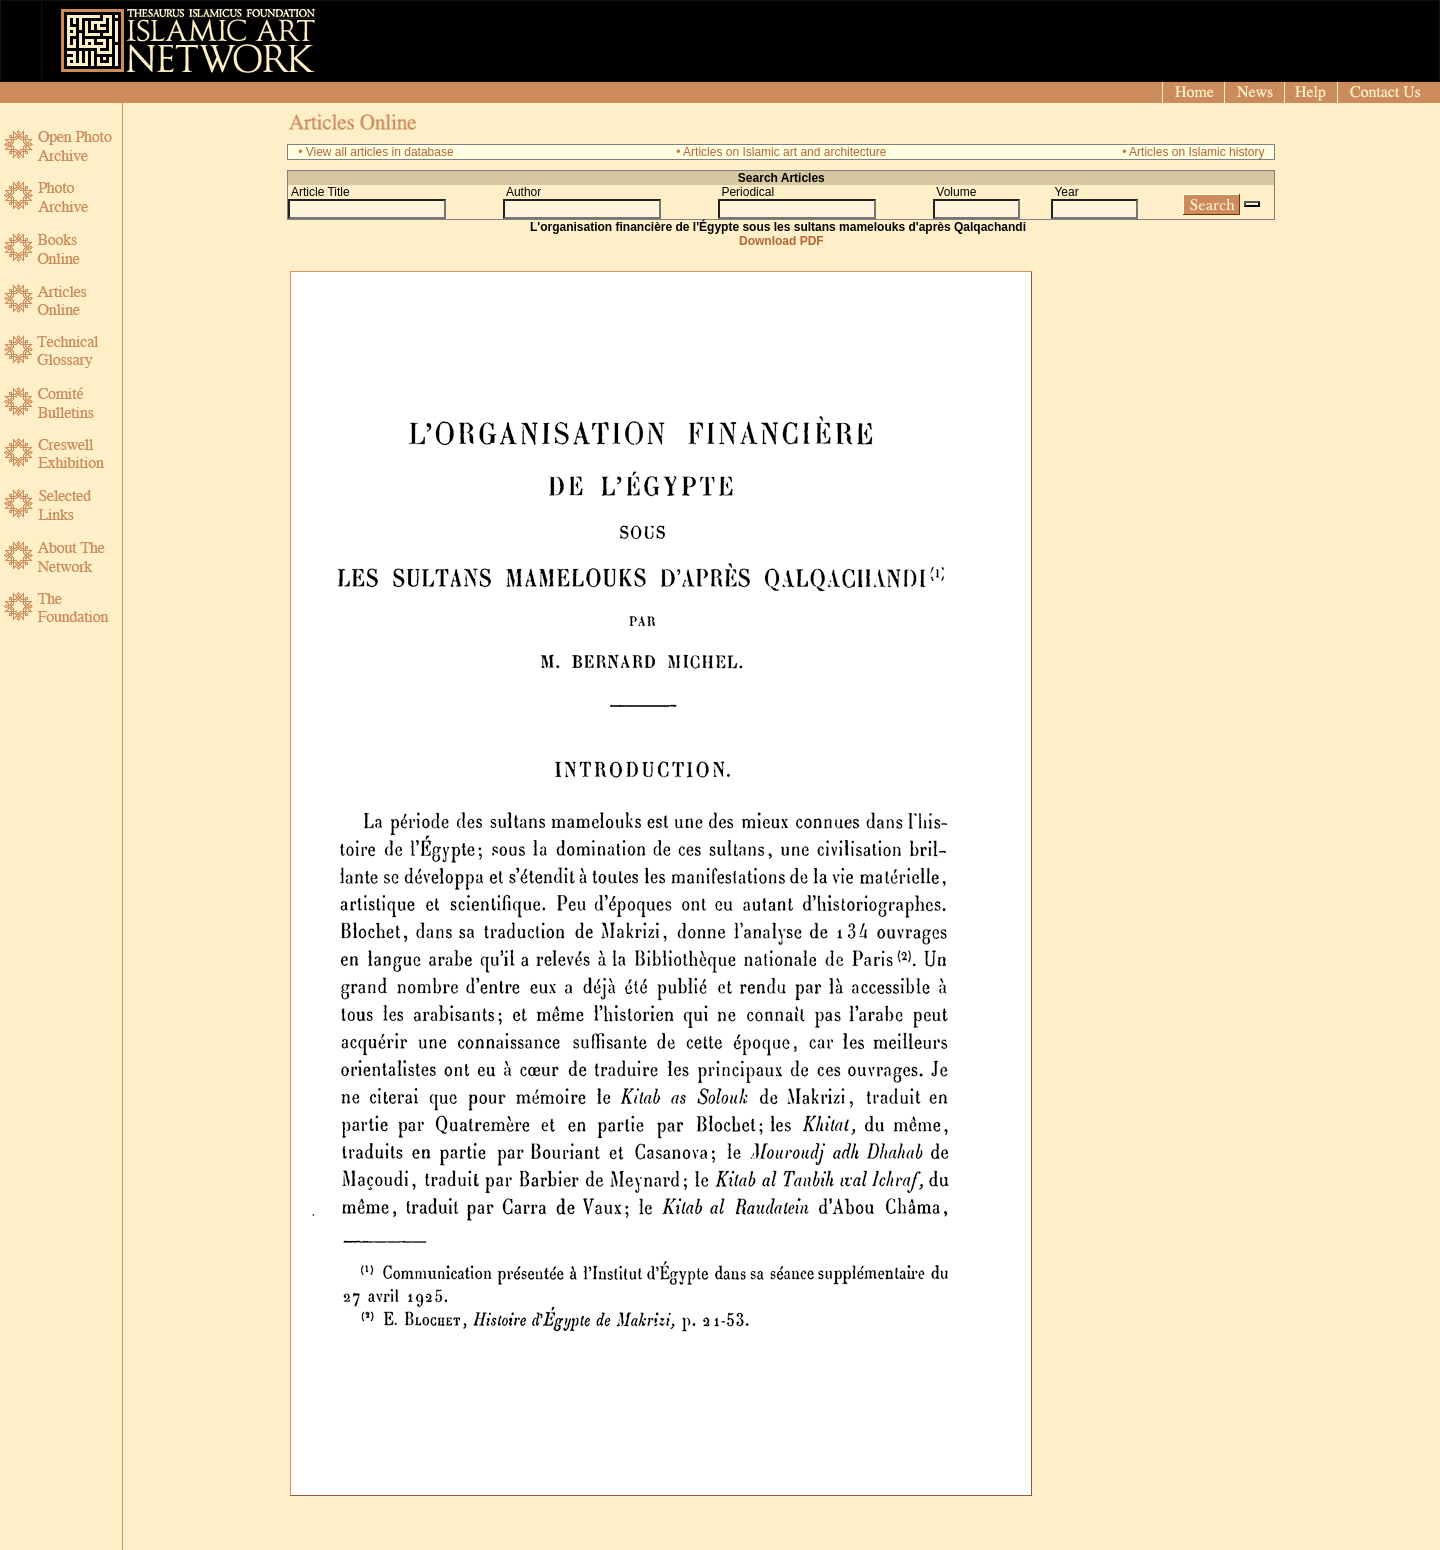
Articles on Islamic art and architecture (784, 152)
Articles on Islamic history (1196, 152)
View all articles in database (380, 152)
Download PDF (781, 241)
